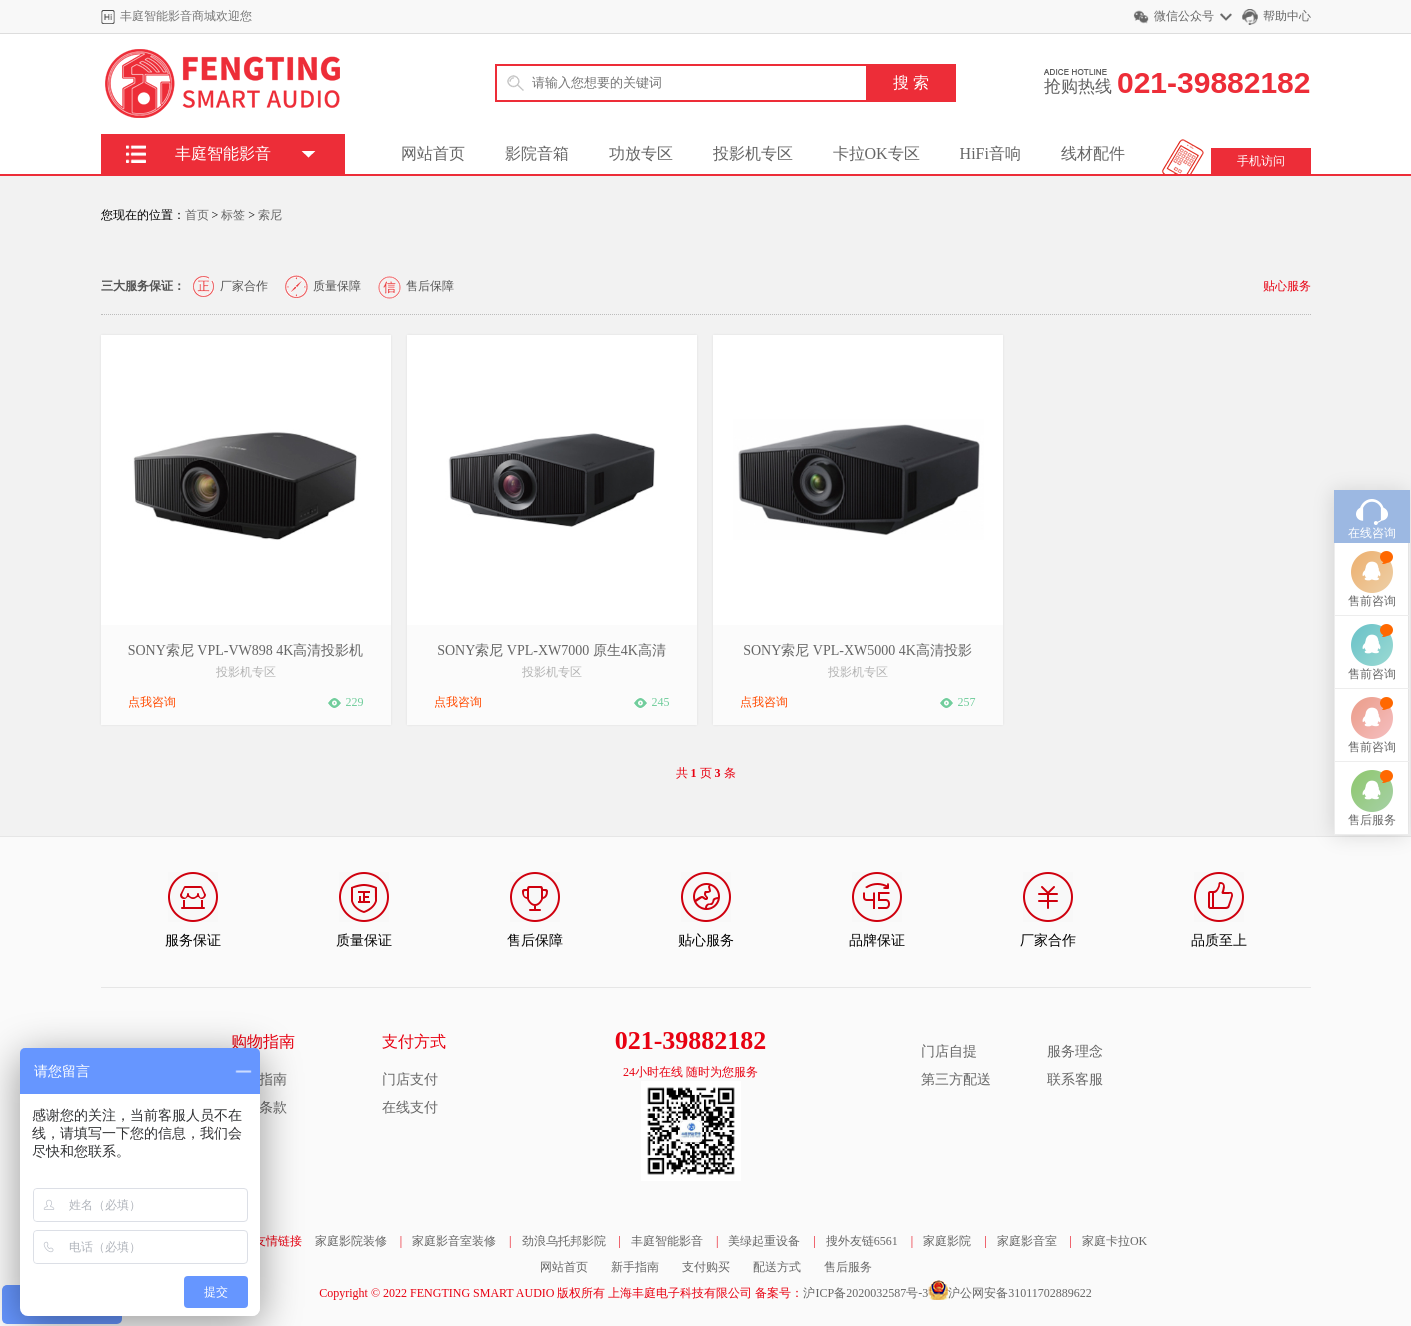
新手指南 (635, 1267)
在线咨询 (1372, 476)
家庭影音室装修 (454, 1241)
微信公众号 (1184, 16)
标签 (233, 215)
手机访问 (1261, 161)
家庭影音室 (1027, 1241)
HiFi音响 (990, 153)
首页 (197, 215)
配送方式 (777, 1267)
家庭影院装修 (351, 1241)
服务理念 (1075, 1051)
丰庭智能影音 (667, 1241)
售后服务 (848, 1267)
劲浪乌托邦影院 (564, 1241)
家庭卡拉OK (1114, 1241)
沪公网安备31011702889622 (1020, 1293)
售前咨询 (1372, 544)
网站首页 (433, 153)
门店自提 (949, 1051)
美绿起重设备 (764, 1241)
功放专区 (641, 153)
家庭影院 (947, 1241)
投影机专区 (753, 153)
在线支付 (410, 1107)
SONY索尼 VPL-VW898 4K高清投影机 (246, 650)
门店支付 (410, 1079)
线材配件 (1093, 153)
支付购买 (706, 1267)
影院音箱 (537, 153)
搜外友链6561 (862, 1241)
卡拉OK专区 (876, 153)
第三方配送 (956, 1079)
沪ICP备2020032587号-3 (865, 1293)
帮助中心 (1287, 16)
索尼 (270, 215)
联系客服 (1075, 1079)
